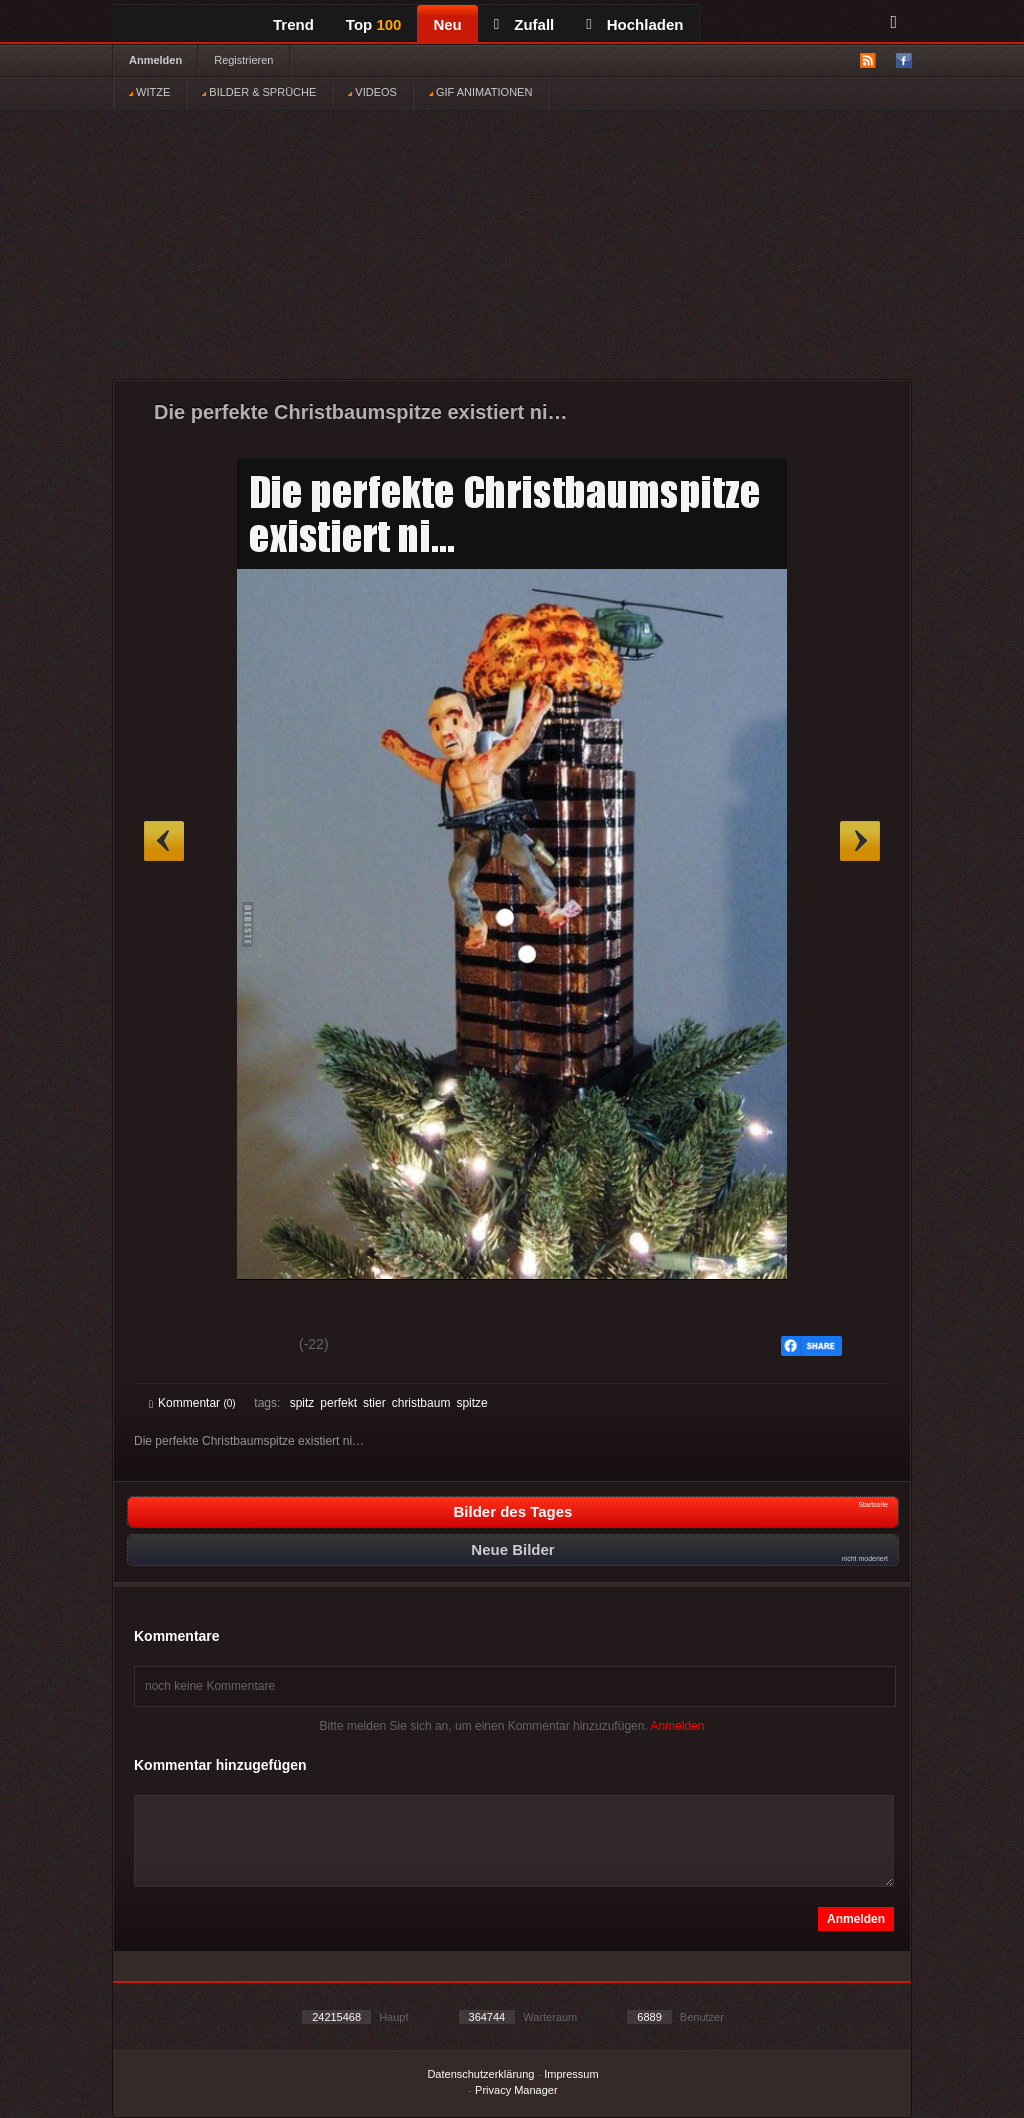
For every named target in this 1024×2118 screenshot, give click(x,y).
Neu (447, 24)
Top (374, 24)
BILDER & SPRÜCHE (259, 92)
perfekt (338, 1403)
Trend (293, 24)
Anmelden (155, 60)
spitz (302, 1403)
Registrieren (243, 60)
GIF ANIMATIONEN (480, 92)
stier (374, 1403)
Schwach (246, 1347)
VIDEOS (372, 92)
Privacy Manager (516, 2090)
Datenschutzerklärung (480, 2074)
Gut (171, 1347)
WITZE (149, 92)
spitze (471, 1403)
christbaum (421, 1403)
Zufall (524, 24)
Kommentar (192, 1403)
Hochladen (634, 24)
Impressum (571, 2074)
